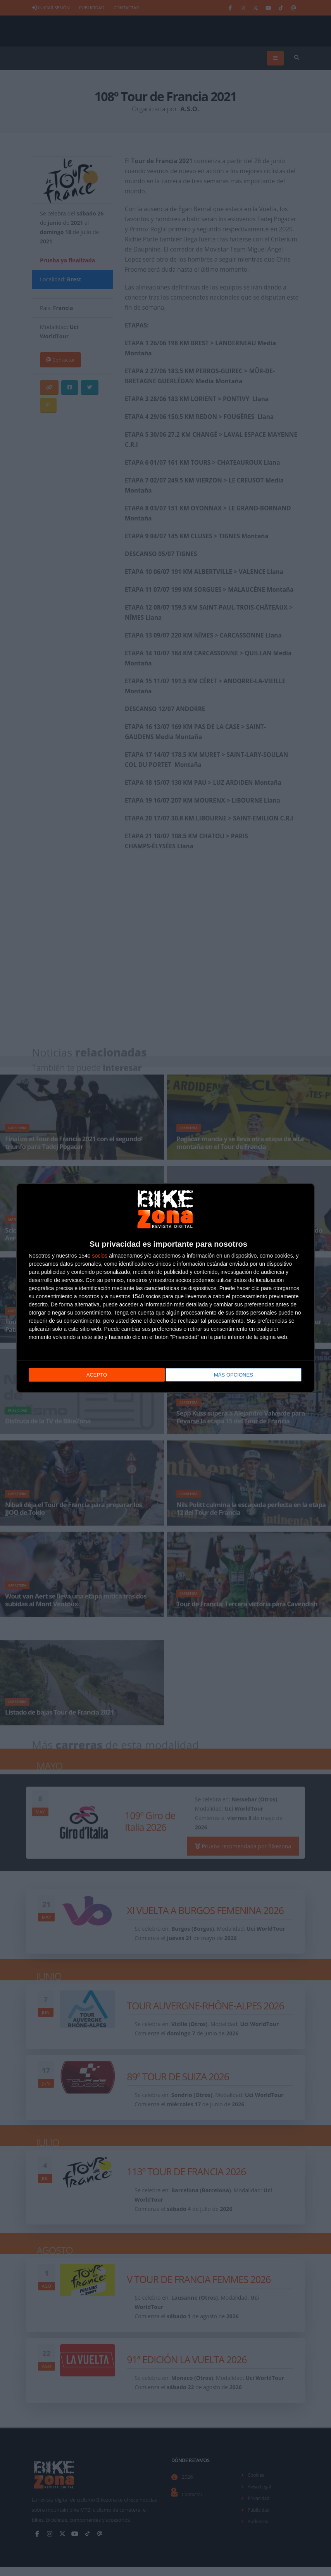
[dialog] (165, 1288)
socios (99, 1255)
